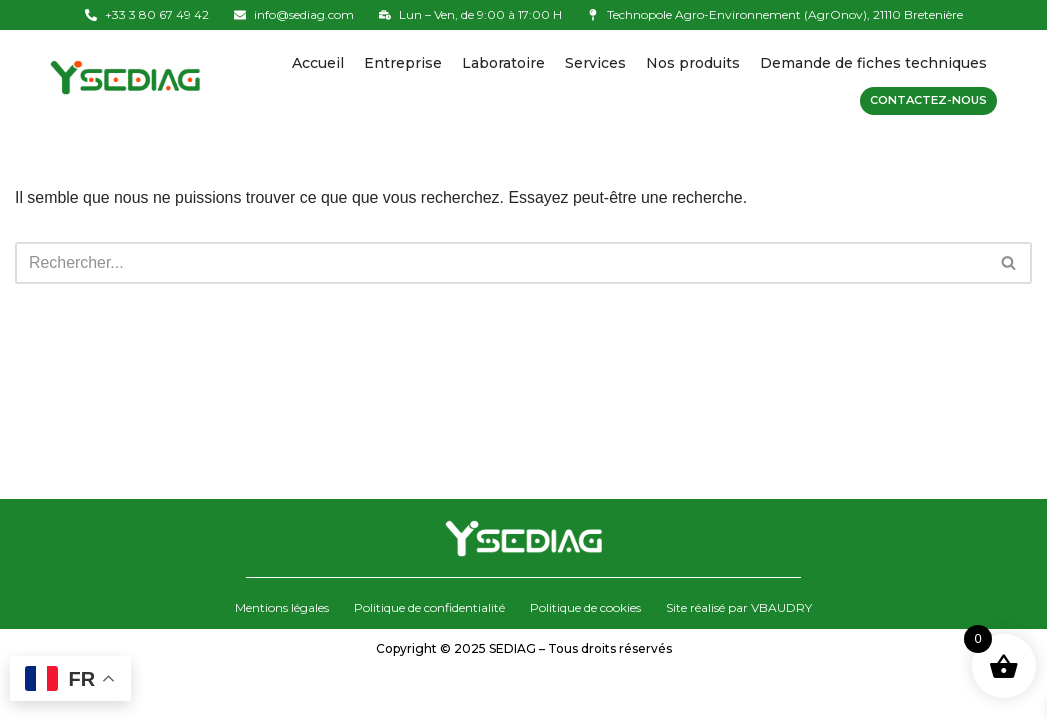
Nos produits (693, 63)
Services (595, 63)
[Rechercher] (501, 263)
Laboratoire (503, 63)
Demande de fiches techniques (873, 63)
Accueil (318, 63)
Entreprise (403, 63)
